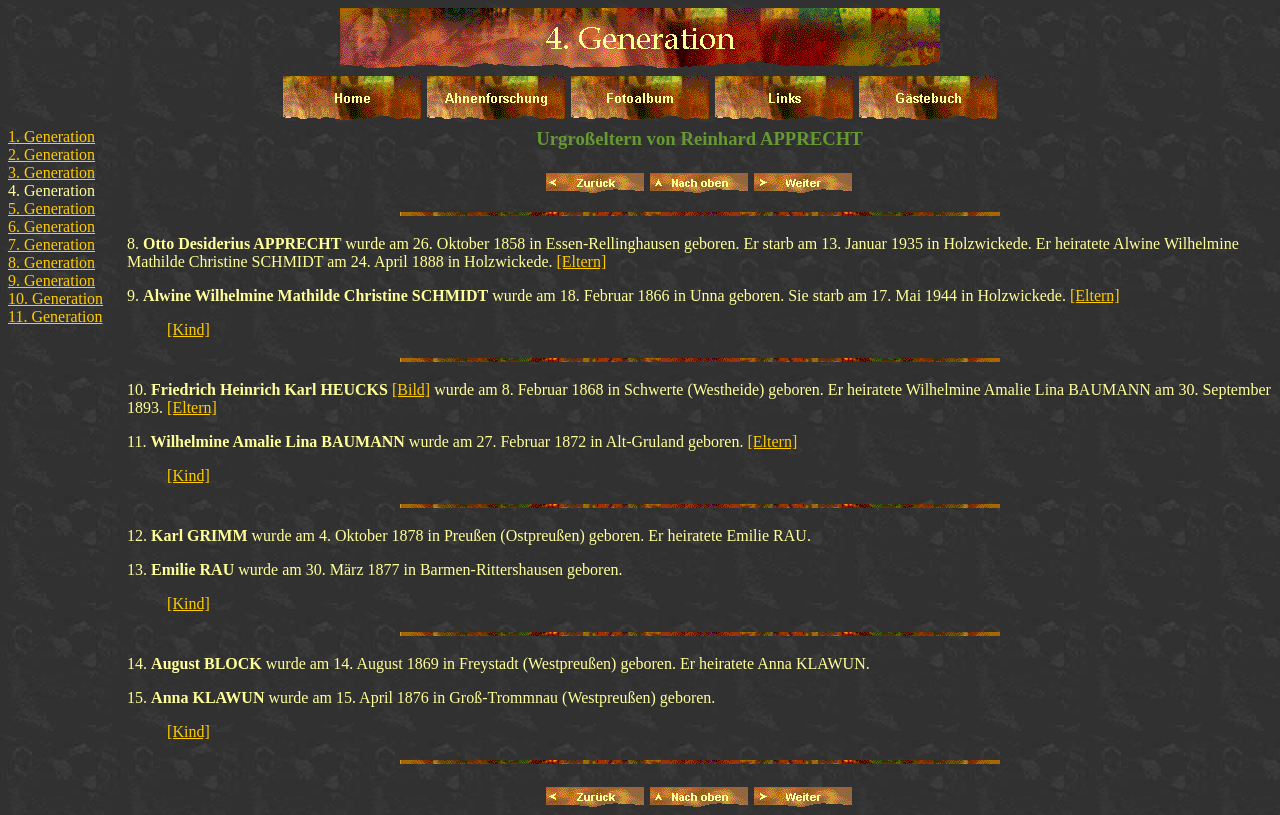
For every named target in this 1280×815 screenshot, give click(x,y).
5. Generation (51, 208)
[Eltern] (582, 261)
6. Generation (51, 226)
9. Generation (51, 280)
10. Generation (55, 298)
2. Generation (51, 154)
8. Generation (51, 262)
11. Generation (55, 316)
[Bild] (411, 389)
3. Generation (51, 172)
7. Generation (51, 244)
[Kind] (188, 329)
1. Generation (51, 136)
